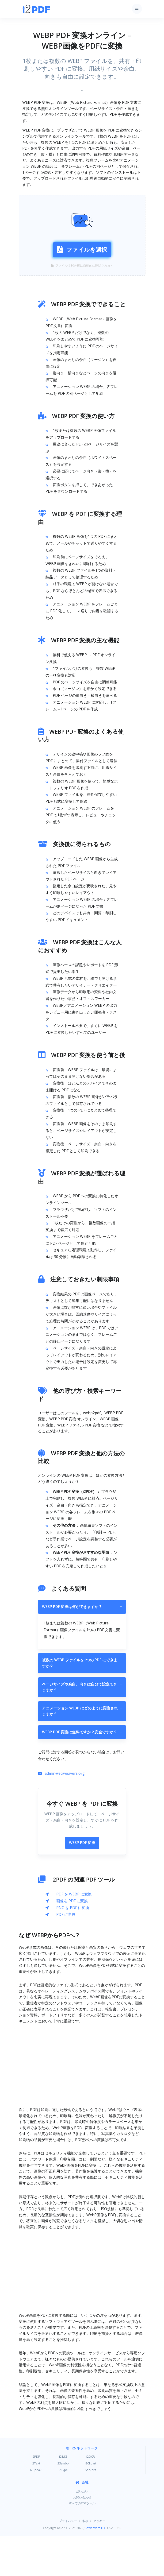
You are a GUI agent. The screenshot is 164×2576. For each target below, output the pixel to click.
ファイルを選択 (91, 392)
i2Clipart (90, 2503)
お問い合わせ (82, 2537)
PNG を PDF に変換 (75, 1947)
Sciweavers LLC (95, 2568)
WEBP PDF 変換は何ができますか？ (91, 1678)
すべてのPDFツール (82, 2543)
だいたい (82, 2531)
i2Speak (36, 2510)
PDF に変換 (68, 1954)
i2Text (36, 2503)
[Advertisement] (91, 160)
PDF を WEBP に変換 (76, 1934)
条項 (85, 2561)
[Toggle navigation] (137, 9)
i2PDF (36, 2497)
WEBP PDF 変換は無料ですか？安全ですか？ (91, 1778)
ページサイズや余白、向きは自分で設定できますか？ (91, 1742)
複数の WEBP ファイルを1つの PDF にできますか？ (91, 1724)
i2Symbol (63, 2503)
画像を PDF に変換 (74, 1941)
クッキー (99, 2561)
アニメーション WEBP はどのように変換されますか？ (91, 1760)
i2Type (63, 2510)
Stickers (90, 2510)
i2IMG (63, 2497)
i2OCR (90, 2497)
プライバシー (68, 2561)
